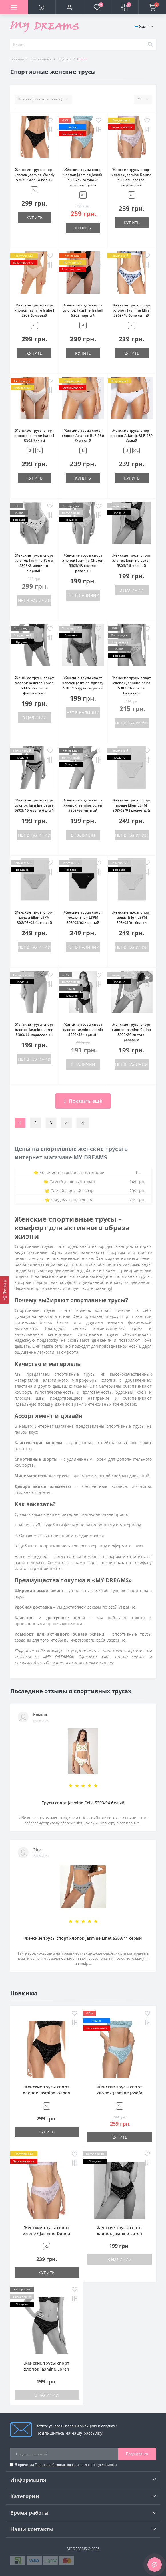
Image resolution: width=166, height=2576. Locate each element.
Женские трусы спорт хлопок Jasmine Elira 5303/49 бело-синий (131, 310)
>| (83, 1122)
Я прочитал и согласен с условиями (66, 2464)
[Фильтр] (4, 1290)
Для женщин (41, 59)
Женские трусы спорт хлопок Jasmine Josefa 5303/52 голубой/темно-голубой (82, 177)
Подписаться (137, 2453)
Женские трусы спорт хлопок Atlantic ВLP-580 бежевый (83, 435)
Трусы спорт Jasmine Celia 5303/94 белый (83, 1802)
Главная (17, 59)
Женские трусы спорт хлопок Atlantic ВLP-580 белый (132, 435)
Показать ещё (83, 1101)
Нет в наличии (34, 600)
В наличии (131, 590)
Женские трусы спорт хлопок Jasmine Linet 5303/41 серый (83, 1938)
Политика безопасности (55, 2464)
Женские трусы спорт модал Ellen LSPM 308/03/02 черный (83, 917)
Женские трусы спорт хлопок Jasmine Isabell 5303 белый (34, 435)
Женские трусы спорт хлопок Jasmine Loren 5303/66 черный (131, 560)
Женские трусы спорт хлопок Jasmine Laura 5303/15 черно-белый (34, 805)
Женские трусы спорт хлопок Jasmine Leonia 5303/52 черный (83, 1029)
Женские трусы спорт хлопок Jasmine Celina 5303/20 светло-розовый (131, 1032)
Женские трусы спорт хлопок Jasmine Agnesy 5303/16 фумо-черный (82, 682)
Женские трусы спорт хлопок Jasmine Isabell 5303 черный (83, 310)
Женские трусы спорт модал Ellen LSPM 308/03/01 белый (131, 917)
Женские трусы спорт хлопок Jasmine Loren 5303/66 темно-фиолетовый (34, 685)
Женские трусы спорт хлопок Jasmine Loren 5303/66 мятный (83, 805)
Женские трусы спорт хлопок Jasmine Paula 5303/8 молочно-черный (34, 563)
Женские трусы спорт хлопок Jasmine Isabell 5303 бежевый (34, 310)
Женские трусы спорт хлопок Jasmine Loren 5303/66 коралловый (34, 1029)
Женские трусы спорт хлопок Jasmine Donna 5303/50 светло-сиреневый (132, 177)
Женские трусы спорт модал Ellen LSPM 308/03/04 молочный (131, 805)
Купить (35, 217)
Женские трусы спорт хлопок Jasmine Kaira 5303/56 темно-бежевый (131, 685)
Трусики (64, 59)
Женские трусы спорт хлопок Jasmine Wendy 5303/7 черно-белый (35, 174)
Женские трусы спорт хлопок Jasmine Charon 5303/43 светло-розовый (82, 563)
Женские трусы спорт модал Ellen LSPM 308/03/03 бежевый (34, 917)
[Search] (150, 44)
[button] (69, 7)
